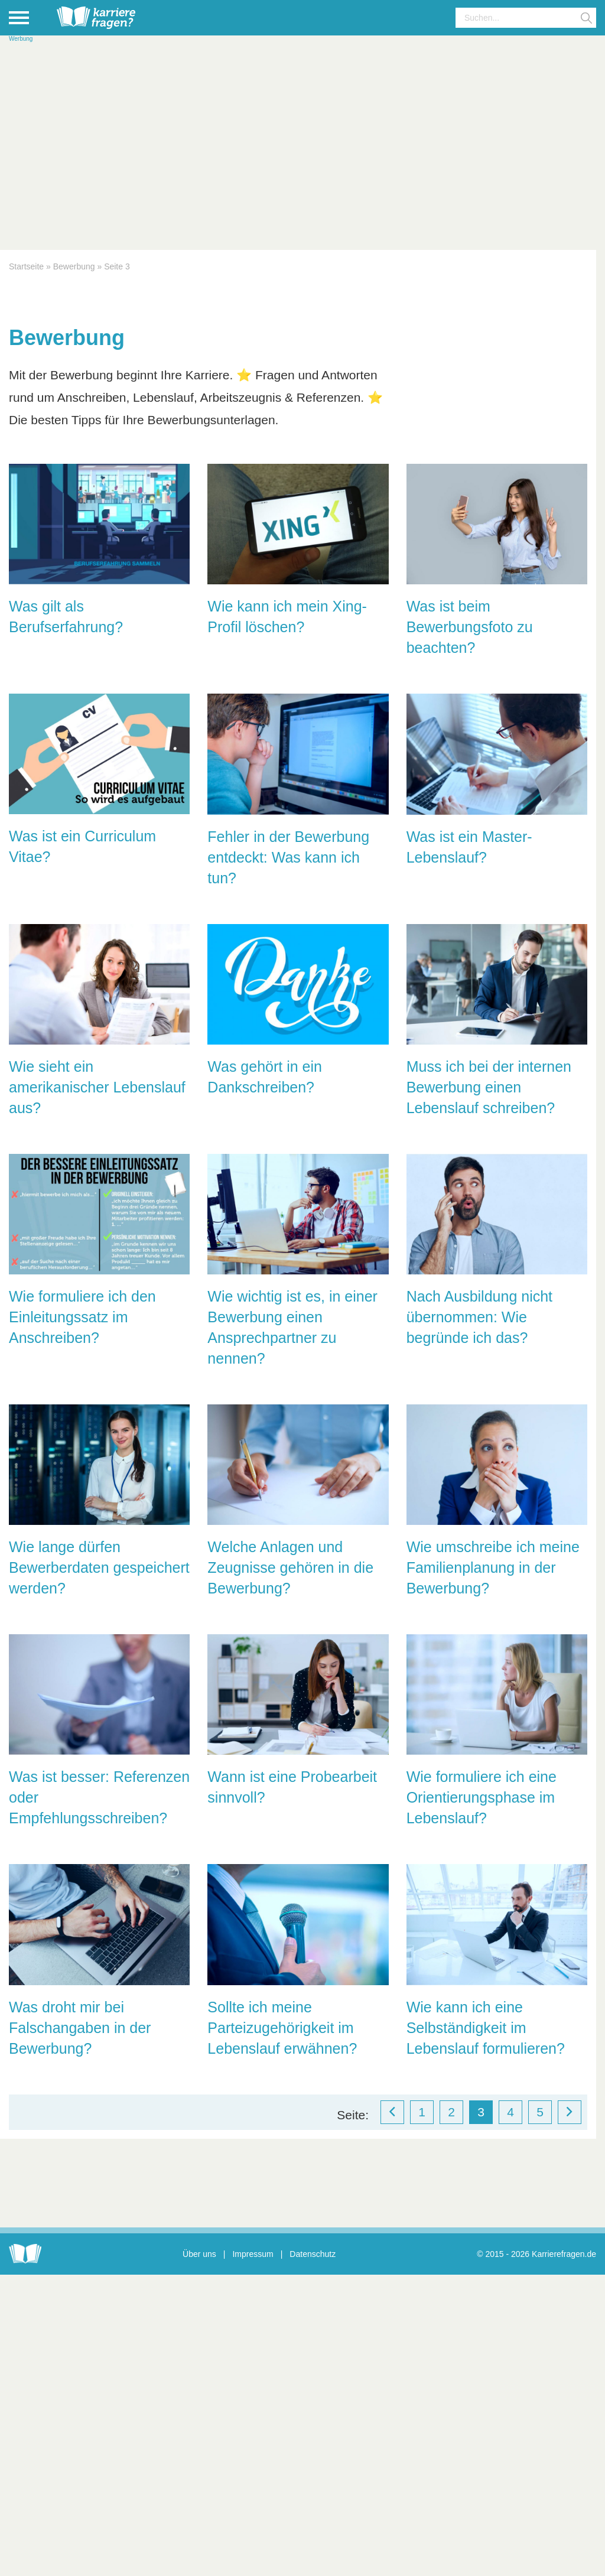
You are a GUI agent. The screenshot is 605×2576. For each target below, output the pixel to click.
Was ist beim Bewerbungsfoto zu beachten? (469, 627)
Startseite (26, 266)
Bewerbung (74, 266)
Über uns (199, 2254)
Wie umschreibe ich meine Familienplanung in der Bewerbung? (493, 1567)
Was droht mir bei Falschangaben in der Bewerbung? (80, 2028)
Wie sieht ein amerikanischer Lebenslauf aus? (97, 1087)
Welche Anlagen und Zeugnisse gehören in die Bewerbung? (290, 1567)
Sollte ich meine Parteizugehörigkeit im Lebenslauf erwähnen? (282, 2028)
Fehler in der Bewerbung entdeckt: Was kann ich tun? (288, 857)
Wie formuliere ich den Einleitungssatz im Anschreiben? (82, 1317)
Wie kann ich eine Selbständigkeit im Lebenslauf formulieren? (485, 2028)
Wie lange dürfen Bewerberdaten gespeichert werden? (99, 1567)
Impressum (252, 2254)
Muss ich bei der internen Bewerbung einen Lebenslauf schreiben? (488, 1087)
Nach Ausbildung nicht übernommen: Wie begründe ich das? (479, 1317)
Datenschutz (313, 2254)
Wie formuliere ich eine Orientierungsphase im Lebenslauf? (481, 1797)
